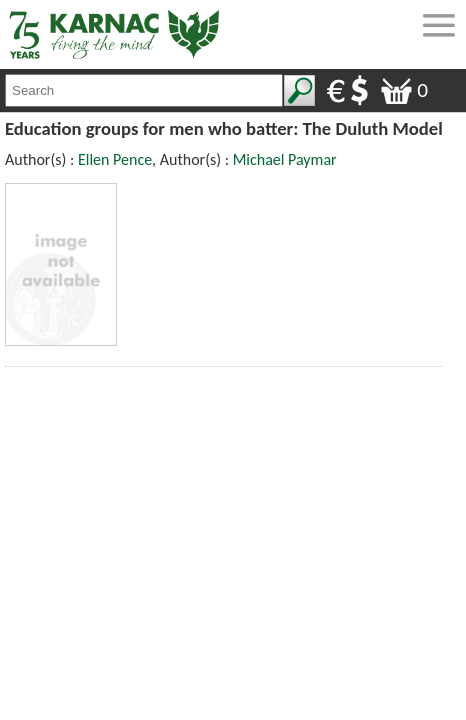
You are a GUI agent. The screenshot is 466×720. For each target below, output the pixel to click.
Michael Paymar (285, 159)
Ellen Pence (115, 159)
